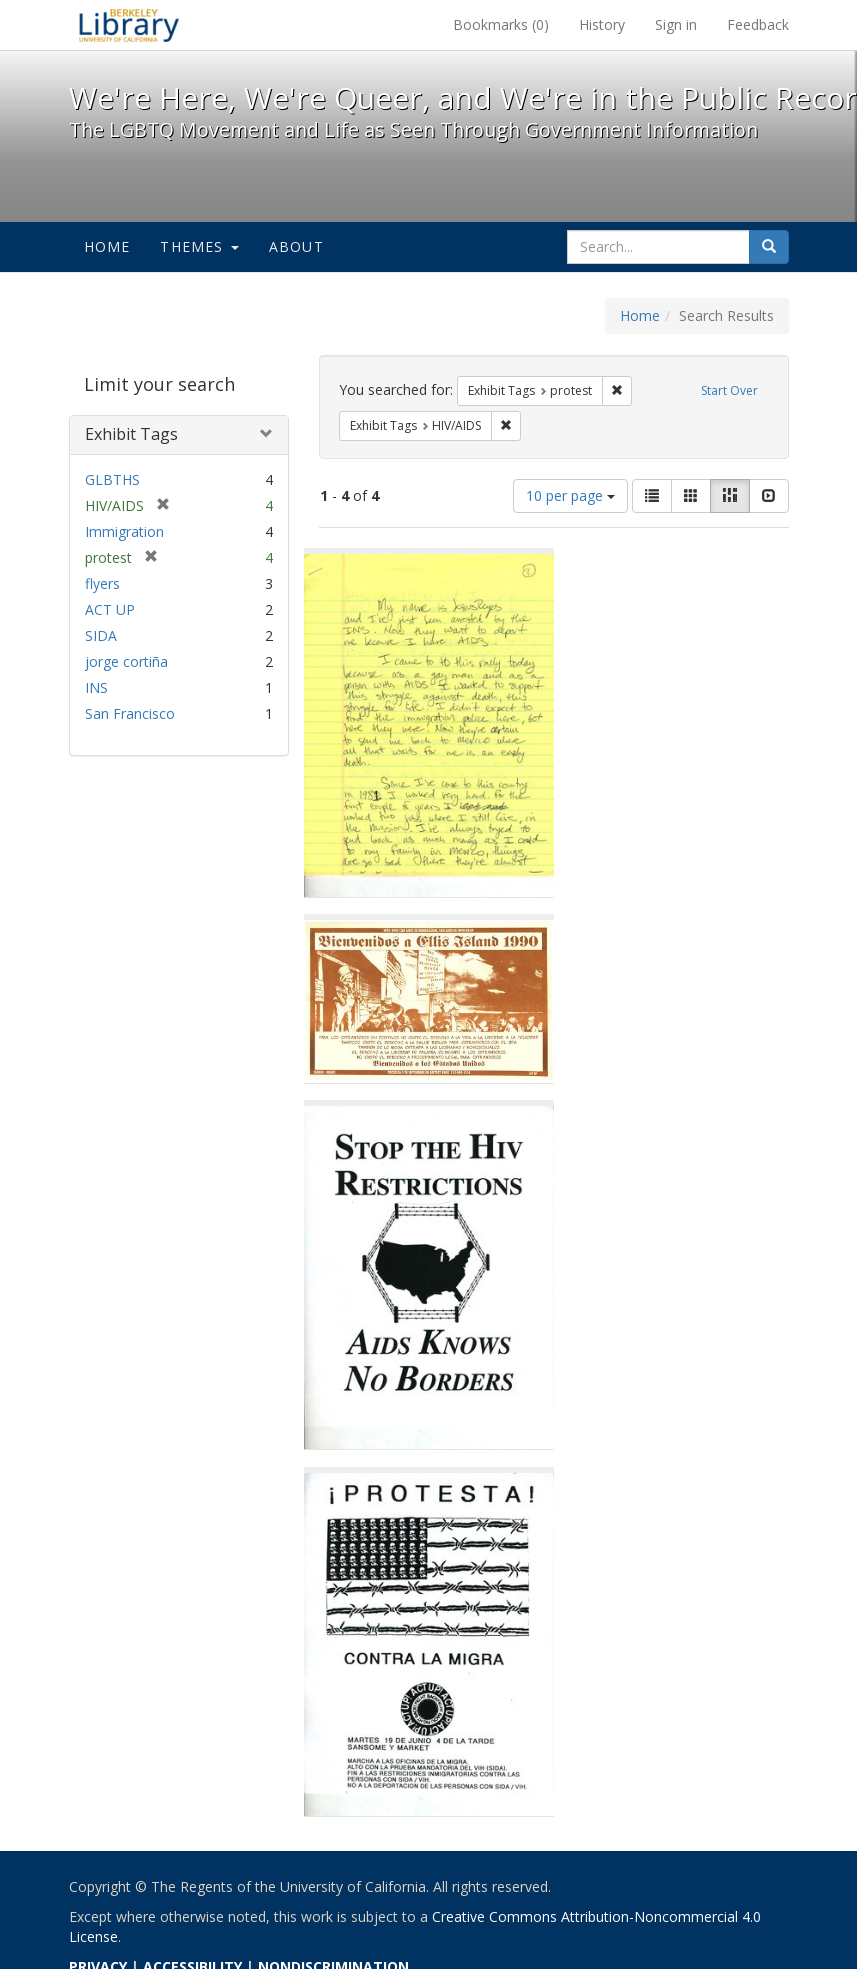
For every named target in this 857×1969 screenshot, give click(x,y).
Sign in (676, 24)
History (602, 24)
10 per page (570, 495)
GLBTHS (112, 479)
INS (96, 687)
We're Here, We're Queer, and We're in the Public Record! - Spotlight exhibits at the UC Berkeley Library (129, 25)
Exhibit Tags (131, 434)
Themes (199, 246)
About (296, 246)
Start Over (729, 390)
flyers (102, 583)
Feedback (758, 24)
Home (107, 246)
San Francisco (130, 713)
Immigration (124, 531)
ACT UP (110, 609)
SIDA (101, 635)
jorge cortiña (126, 661)
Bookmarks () (501, 24)
